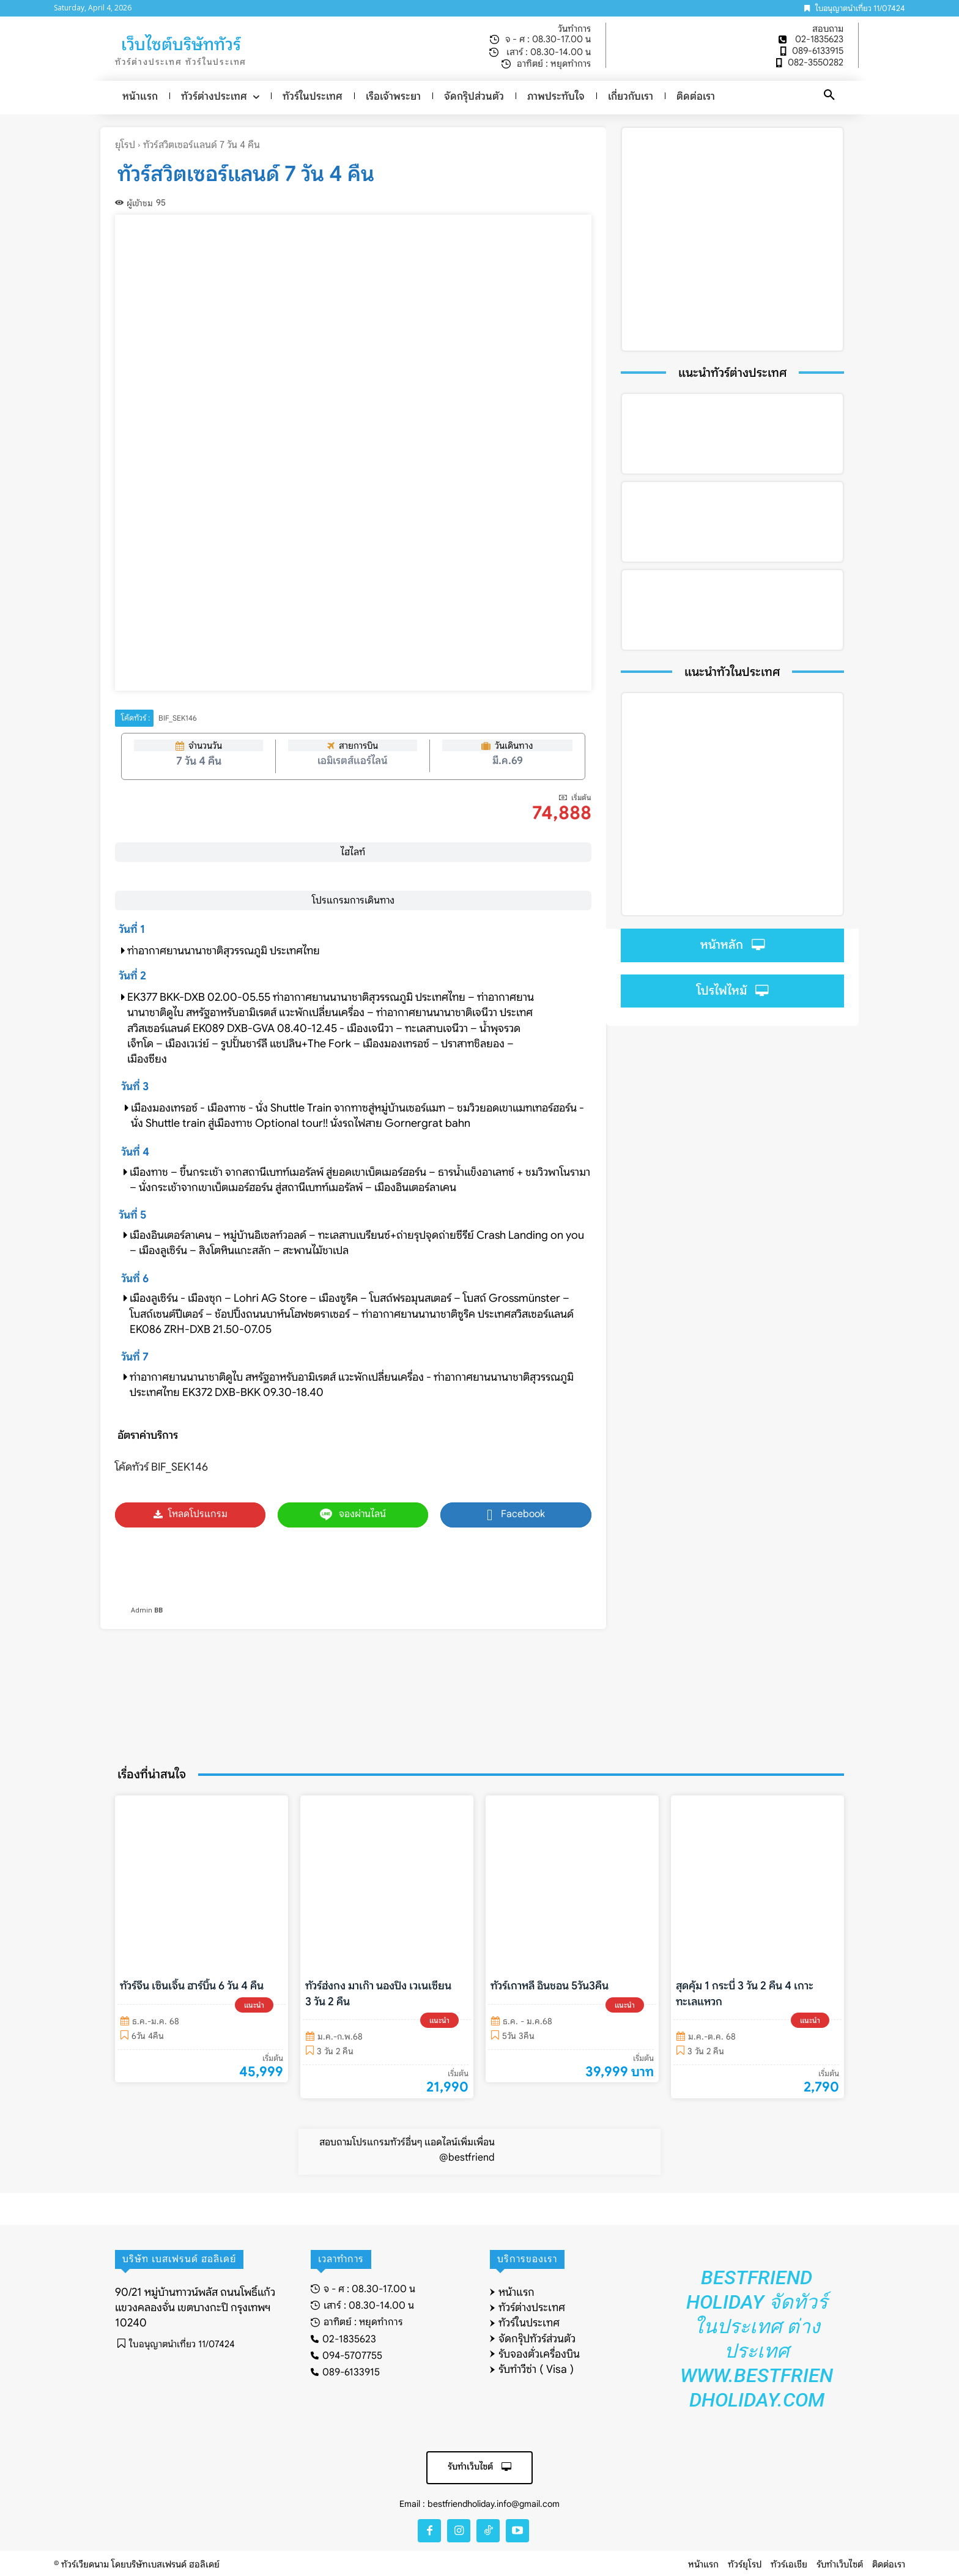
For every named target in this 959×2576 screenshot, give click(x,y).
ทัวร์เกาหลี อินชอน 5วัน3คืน (550, 1985)
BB (158, 1609)
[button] (829, 95)
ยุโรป (125, 145)
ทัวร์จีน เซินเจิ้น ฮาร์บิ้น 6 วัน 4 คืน (192, 1985)
